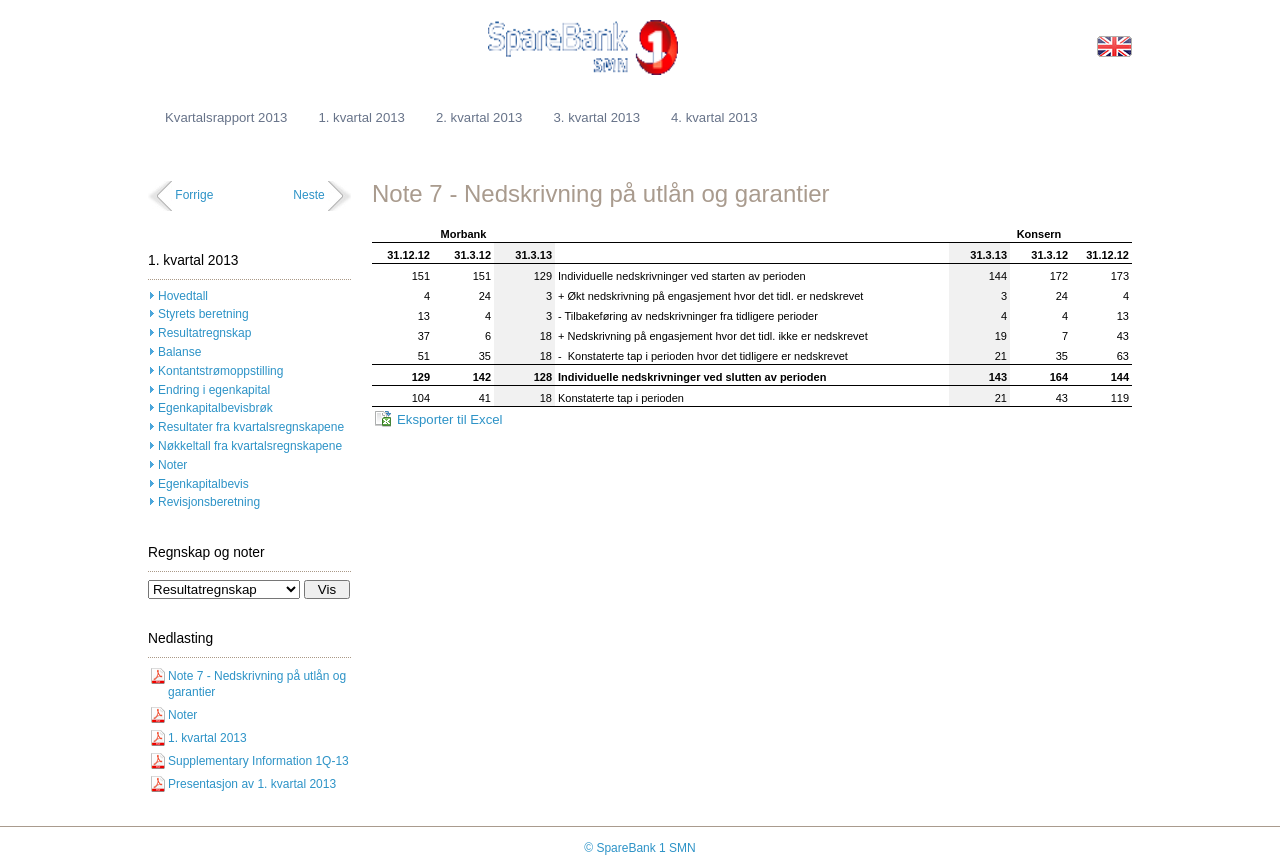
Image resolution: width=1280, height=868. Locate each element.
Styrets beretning (203, 314)
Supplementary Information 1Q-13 (258, 761)
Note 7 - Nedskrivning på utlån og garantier (257, 684)
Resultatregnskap (204, 333)
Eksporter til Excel (450, 419)
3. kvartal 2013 (596, 117)
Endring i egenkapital (214, 390)
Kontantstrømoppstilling (220, 371)
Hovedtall (183, 296)
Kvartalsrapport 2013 (226, 117)
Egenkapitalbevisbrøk (215, 408)
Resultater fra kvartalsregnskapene (251, 427)
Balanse (179, 352)
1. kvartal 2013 (361, 117)
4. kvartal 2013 (714, 117)
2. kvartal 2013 (479, 117)
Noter (172, 465)
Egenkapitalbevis (203, 484)
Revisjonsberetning (209, 502)
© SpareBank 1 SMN (640, 848)
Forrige (194, 195)
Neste (308, 195)
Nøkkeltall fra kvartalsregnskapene (250, 446)
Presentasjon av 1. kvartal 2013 (252, 784)
